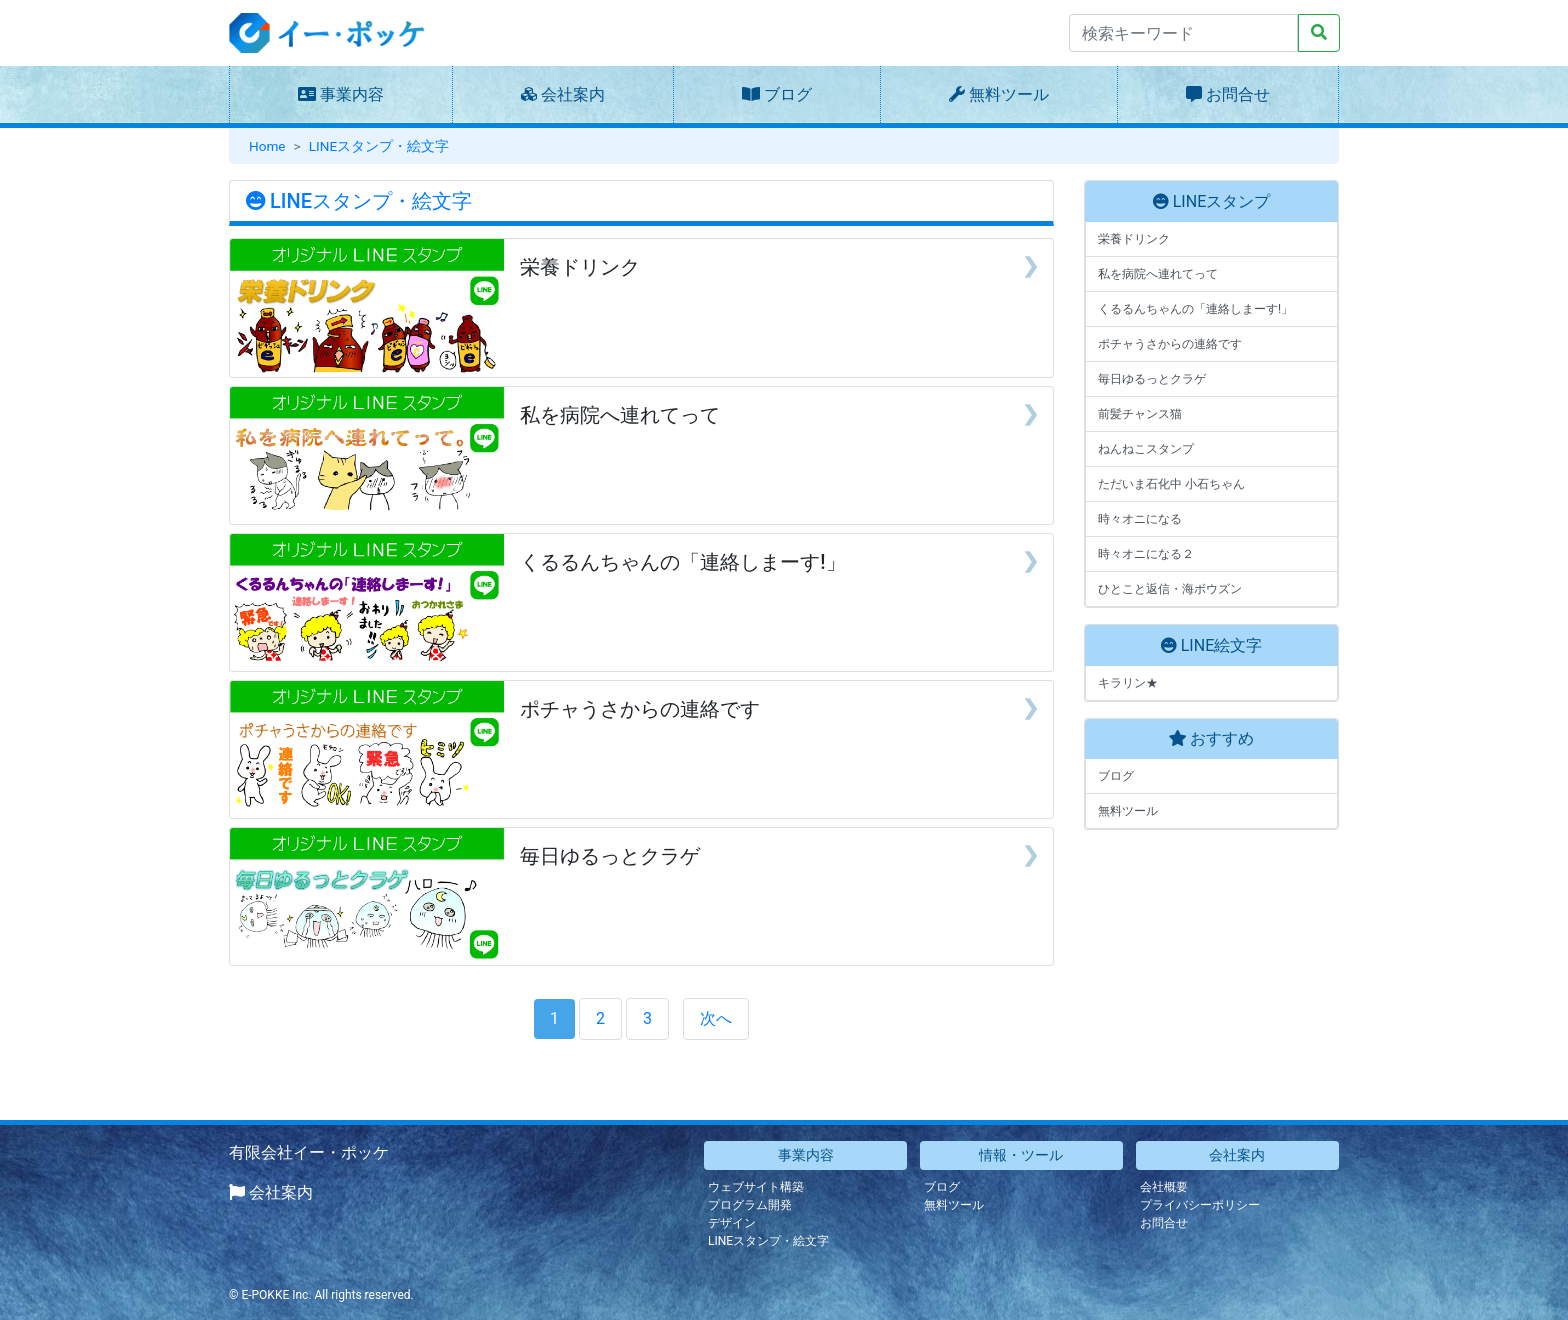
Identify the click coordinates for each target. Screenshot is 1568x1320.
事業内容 (352, 94)
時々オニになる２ (1146, 554)
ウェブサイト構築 (756, 1187)
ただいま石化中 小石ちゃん (1171, 484)
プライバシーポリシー (1200, 1205)
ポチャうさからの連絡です (1170, 344)
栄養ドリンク (1134, 239)
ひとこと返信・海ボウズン (1170, 589)
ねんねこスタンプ (1146, 449)
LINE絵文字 (1221, 645)
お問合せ (1238, 94)
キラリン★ (1128, 683)
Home (267, 146)
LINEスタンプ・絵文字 (379, 146)
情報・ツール (1021, 1155)
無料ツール (1009, 94)
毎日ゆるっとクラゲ (1152, 379)
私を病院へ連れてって (1158, 274)
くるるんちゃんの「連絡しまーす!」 (1195, 309)
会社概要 (1164, 1187)
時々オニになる (1140, 519)
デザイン (732, 1223)
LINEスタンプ (1221, 201)
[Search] (1183, 33)
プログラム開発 (750, 1205)
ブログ (788, 94)
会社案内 (573, 94)
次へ (716, 1018)
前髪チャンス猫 (1140, 414)
